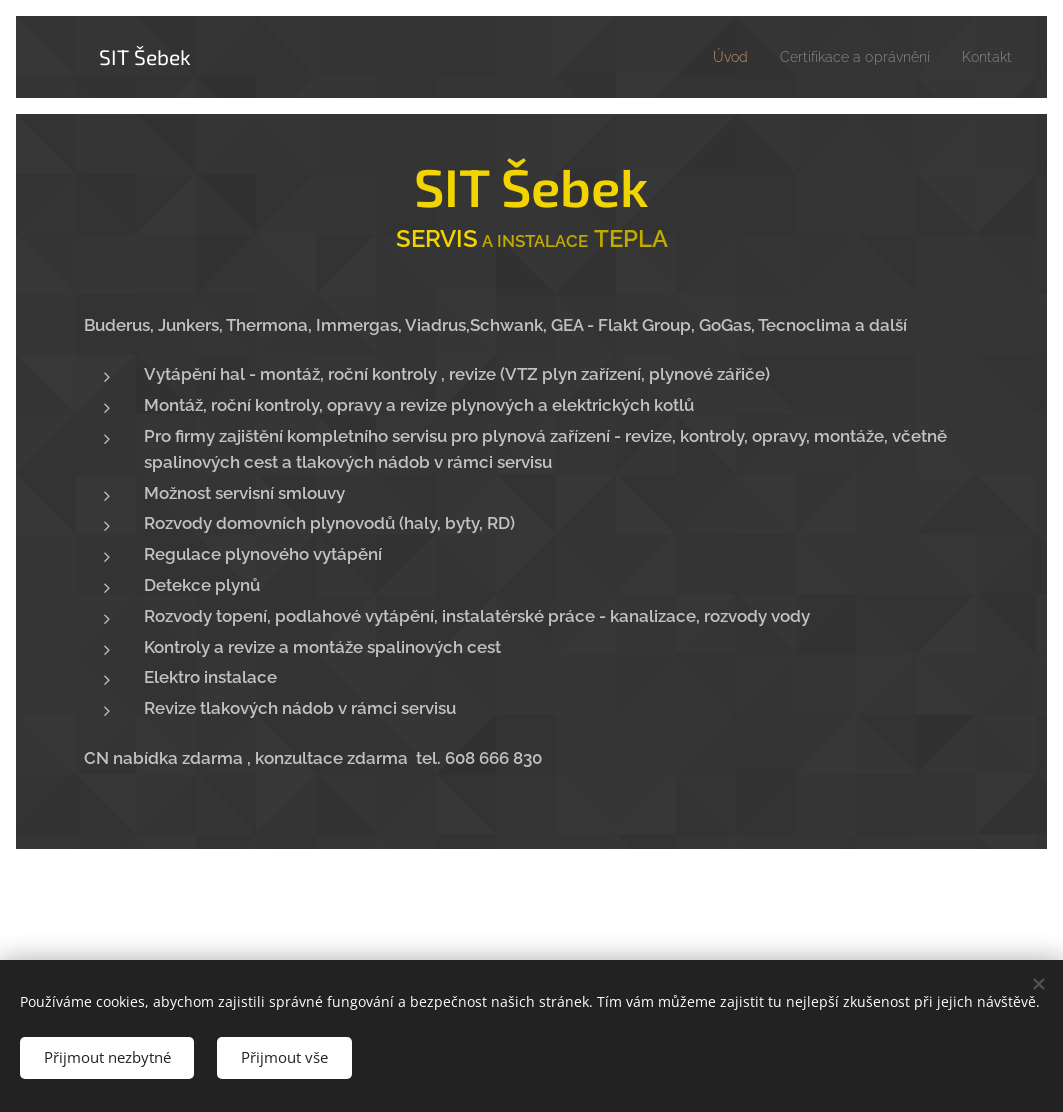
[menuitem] (708, 57)
